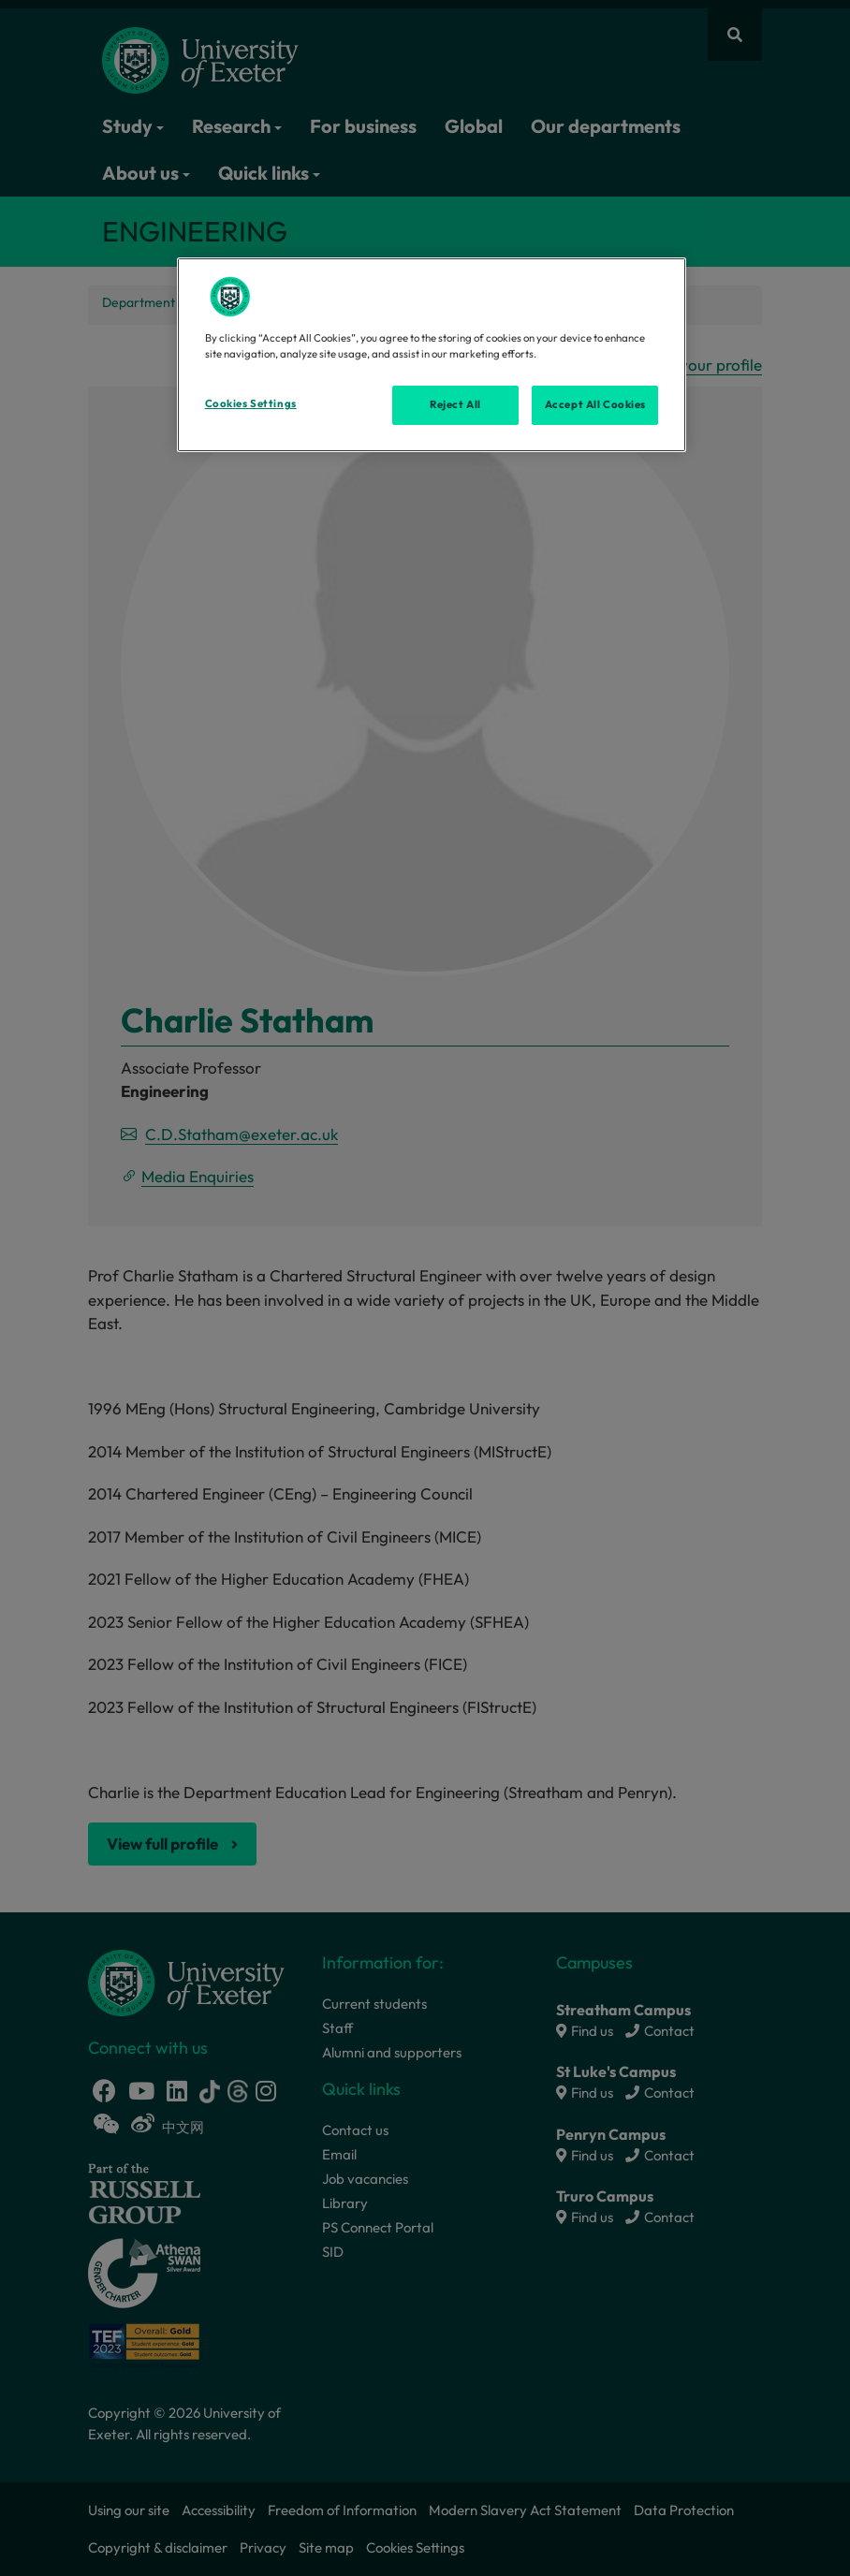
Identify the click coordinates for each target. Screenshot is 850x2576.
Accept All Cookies (595, 404)
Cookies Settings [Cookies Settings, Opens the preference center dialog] (251, 403)
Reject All (455, 404)
